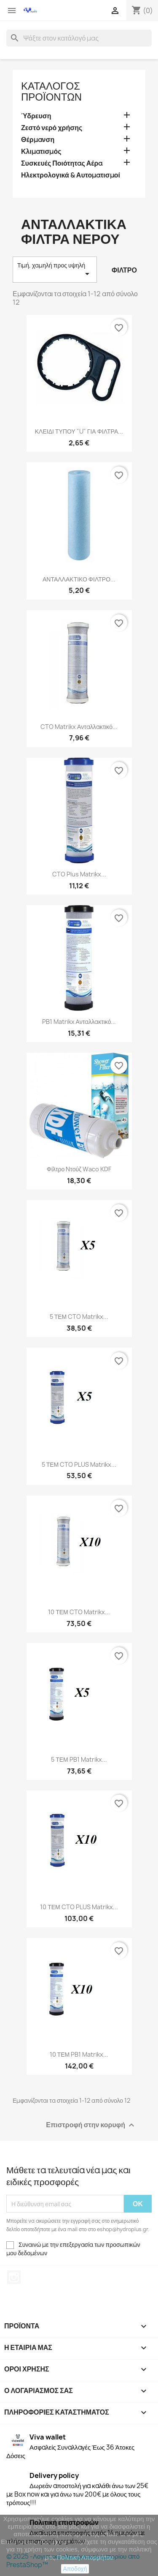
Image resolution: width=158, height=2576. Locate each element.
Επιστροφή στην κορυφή (91, 2125)
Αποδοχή (75, 2568)
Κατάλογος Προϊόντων (51, 91)
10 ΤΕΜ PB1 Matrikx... (79, 2054)
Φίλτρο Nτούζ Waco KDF (79, 1169)
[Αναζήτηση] (79, 38)
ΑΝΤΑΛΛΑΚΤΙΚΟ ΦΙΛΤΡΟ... (79, 579)
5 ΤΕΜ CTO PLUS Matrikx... (79, 1464)
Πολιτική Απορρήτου (85, 2557)
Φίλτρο (124, 270)
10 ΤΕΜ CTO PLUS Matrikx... (79, 1907)
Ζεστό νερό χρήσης (51, 127)
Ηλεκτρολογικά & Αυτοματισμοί (70, 175)
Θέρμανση (37, 139)
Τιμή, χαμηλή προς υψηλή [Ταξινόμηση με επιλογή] (54, 270)
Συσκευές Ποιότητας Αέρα (61, 163)
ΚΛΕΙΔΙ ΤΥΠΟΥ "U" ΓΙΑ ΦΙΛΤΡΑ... (79, 431)
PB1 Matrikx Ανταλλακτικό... (79, 1022)
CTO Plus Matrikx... (79, 874)
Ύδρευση (36, 116)
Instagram (14, 2277)
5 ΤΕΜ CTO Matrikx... (79, 1317)
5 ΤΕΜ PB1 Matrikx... (79, 1759)
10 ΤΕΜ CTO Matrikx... (79, 1612)
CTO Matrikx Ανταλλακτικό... (79, 727)
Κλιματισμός (41, 151)
